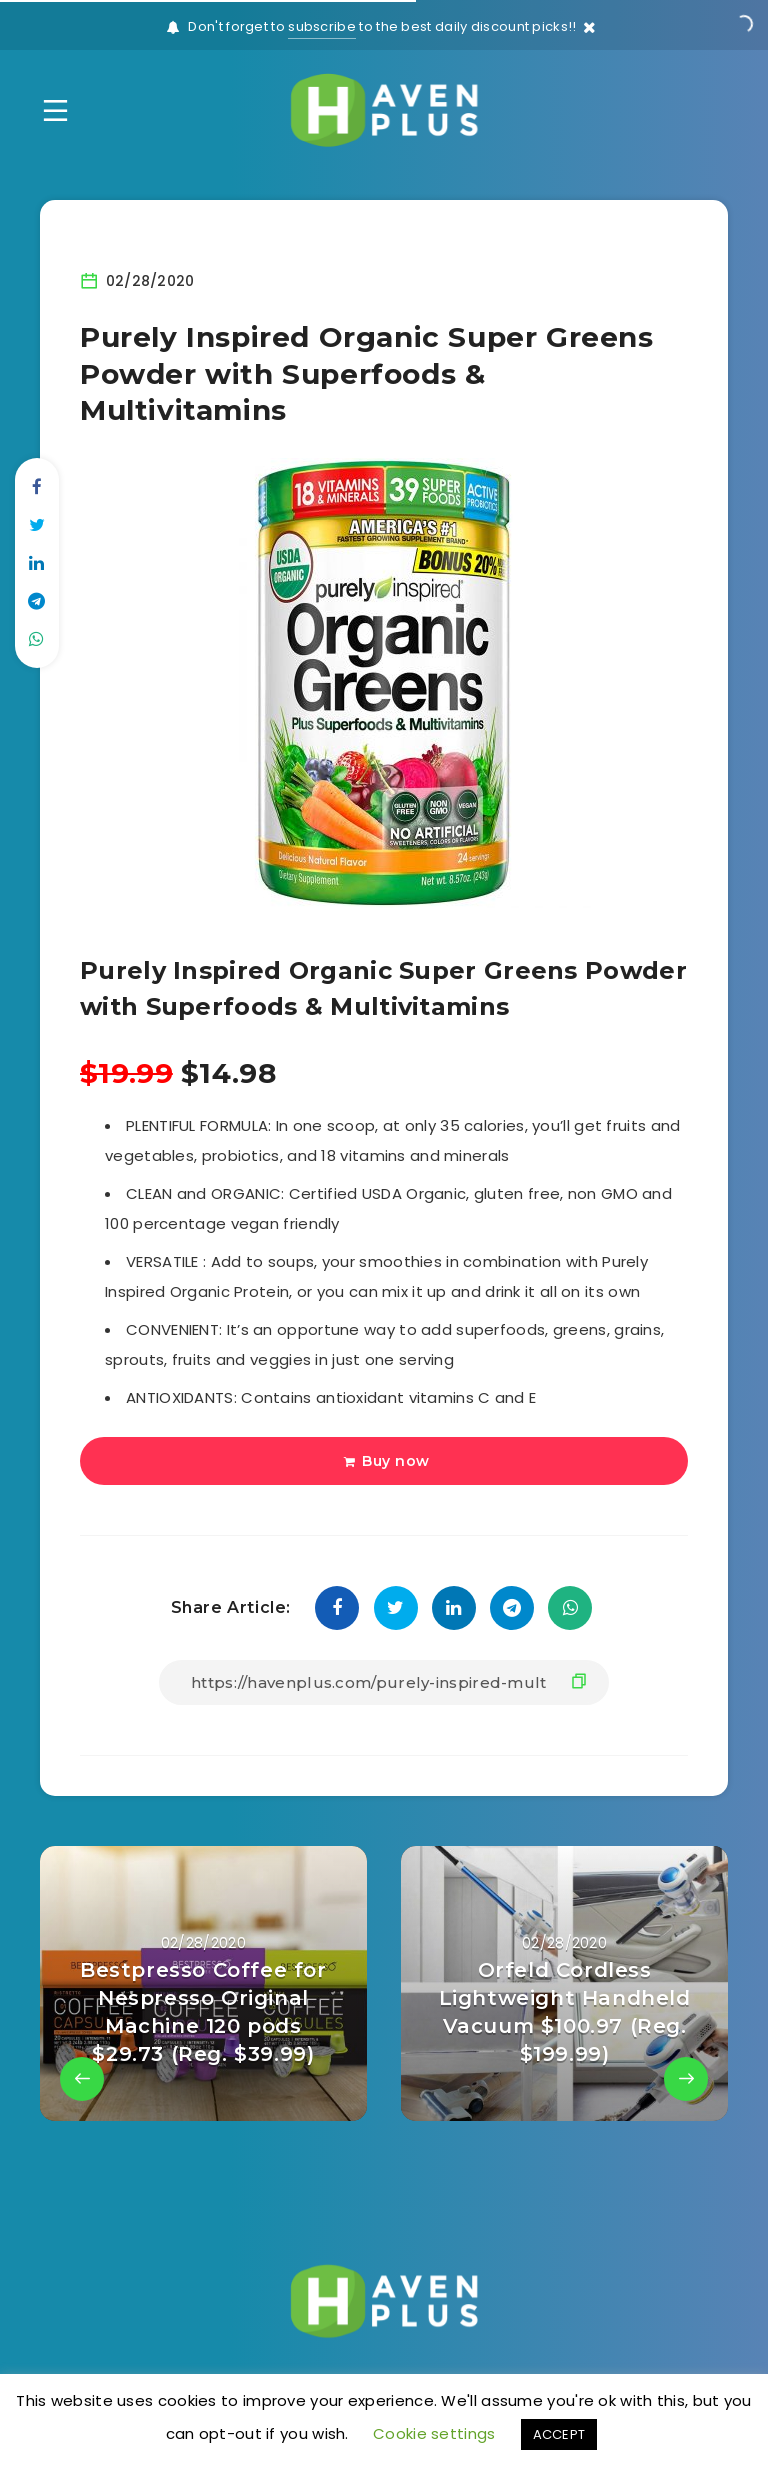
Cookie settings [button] (434, 2433)
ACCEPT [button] (559, 2434)
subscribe (322, 26)
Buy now (387, 1461)
